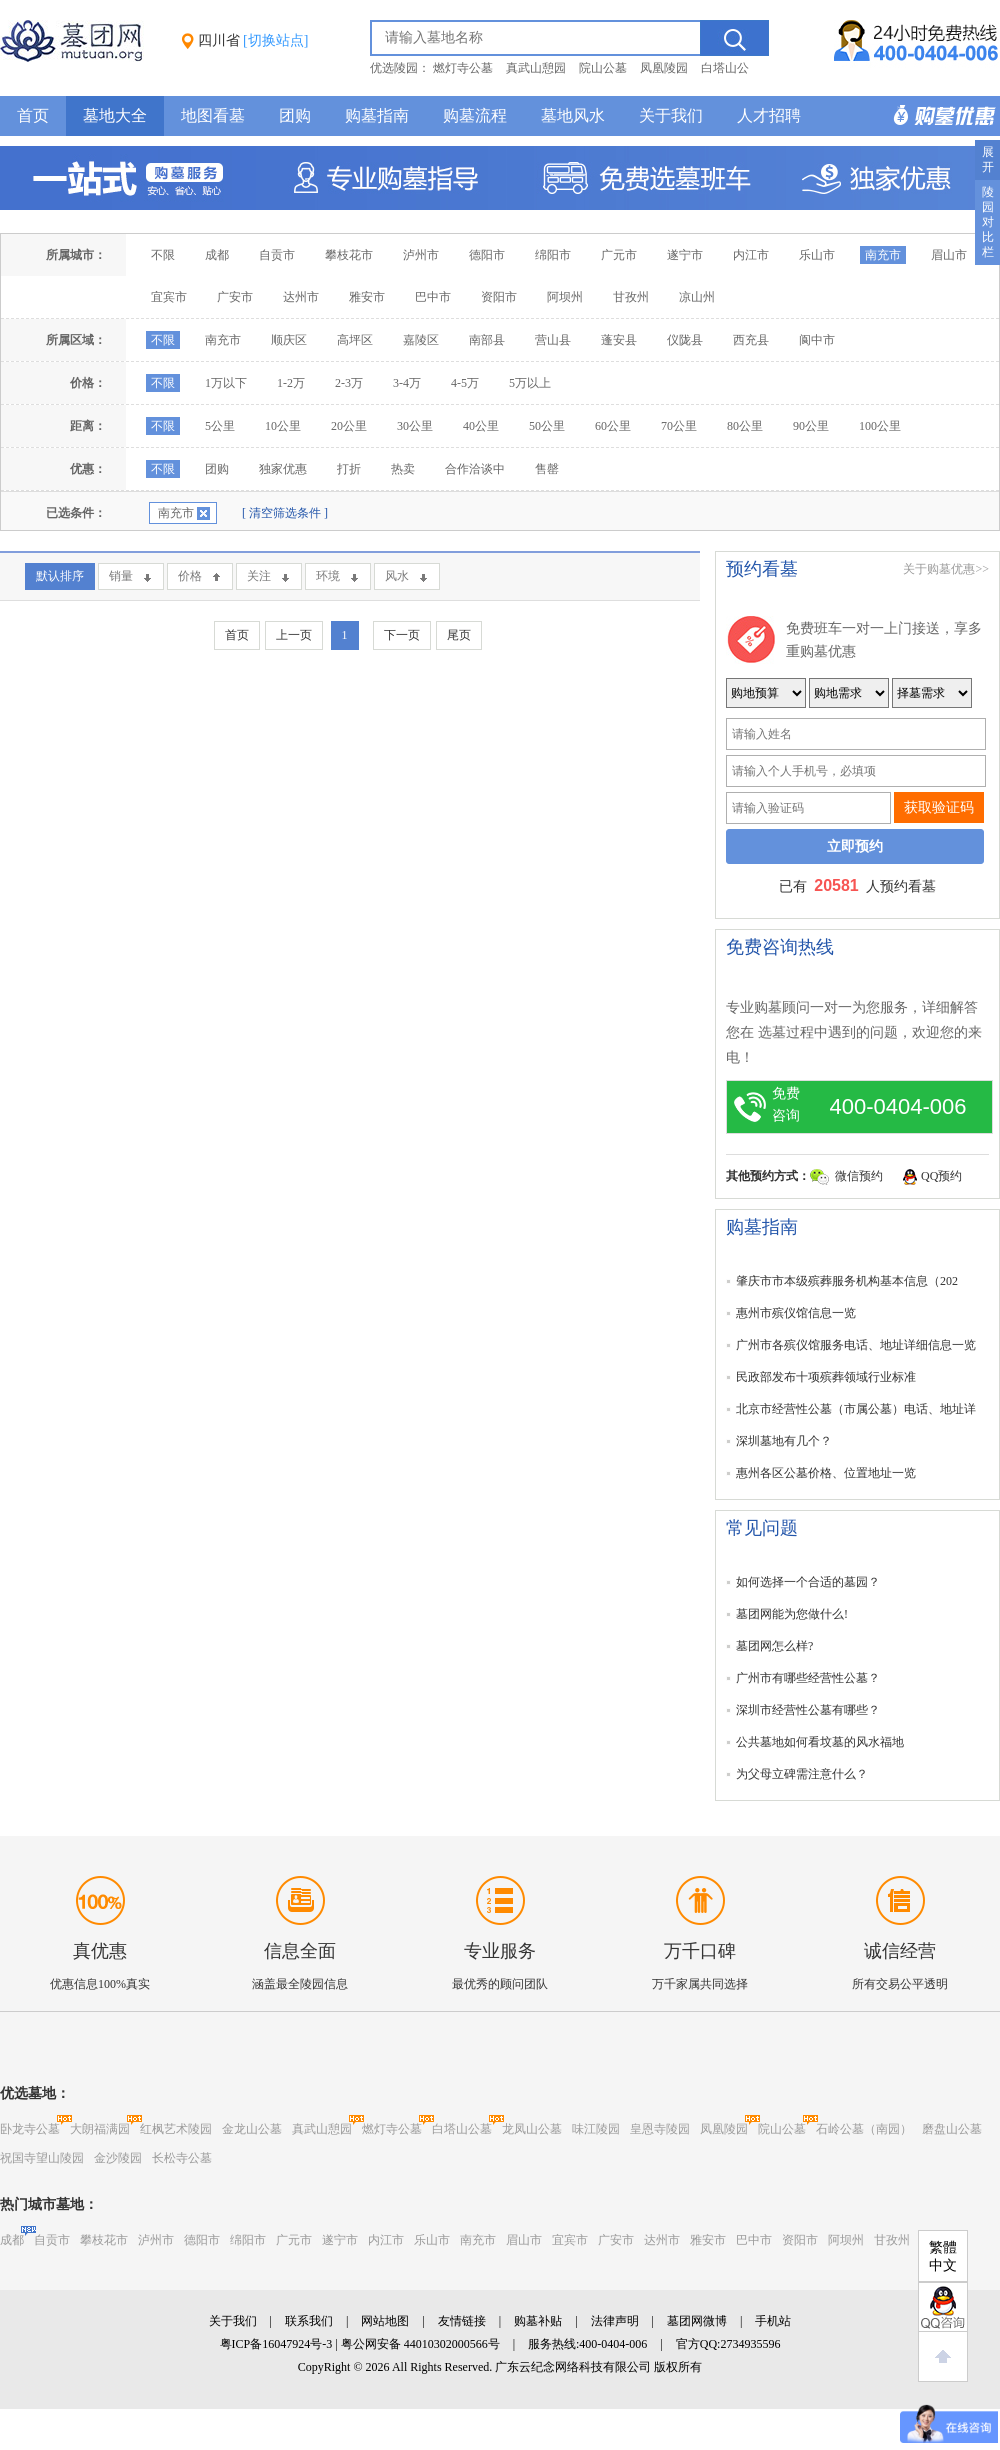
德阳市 (487, 255)
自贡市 (277, 255)
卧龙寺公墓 (30, 2129)
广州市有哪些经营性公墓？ (808, 1678)
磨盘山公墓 (952, 2129)
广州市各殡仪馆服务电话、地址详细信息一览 (856, 1345)
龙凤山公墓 (532, 2129)
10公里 (283, 426)
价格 (190, 576)
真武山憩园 (536, 68)
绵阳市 (553, 255)
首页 (33, 115)
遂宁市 (685, 255)
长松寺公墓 (182, 2158)
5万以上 (530, 383)
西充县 (751, 340)
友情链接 (462, 2321)
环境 (328, 576)
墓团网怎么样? (774, 1646)
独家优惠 (283, 469)
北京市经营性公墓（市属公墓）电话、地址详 (856, 1409)
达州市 (301, 297)
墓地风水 (573, 115)
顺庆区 (289, 340)
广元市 (619, 255)
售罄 (547, 469)
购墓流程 (475, 115)
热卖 (403, 469)
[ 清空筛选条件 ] (285, 513)
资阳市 (499, 297)
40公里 (481, 426)
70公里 (679, 426)
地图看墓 (213, 115)
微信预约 (859, 1176)
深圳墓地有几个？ (784, 1441)
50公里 (547, 426)
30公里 (415, 426)
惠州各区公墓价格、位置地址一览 (826, 1473)
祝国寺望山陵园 (42, 2158)
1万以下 (226, 383)
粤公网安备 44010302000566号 (420, 2344)
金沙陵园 (118, 2158)
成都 (217, 255)
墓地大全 (115, 115)
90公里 (811, 426)
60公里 (613, 426)
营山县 (553, 340)
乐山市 (817, 255)
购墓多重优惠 (935, 116)
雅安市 (367, 297)
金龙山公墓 (252, 2129)
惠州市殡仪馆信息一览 (796, 1313)
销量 (121, 576)
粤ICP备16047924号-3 (276, 2344)
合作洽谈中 (475, 469)
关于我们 (671, 115)
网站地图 (385, 2321)
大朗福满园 (100, 2129)
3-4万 (407, 383)
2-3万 (349, 383)
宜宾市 (169, 297)
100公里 (880, 426)
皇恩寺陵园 (660, 2129)
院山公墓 (603, 68)
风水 (397, 576)
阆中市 (817, 340)
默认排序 (60, 576)
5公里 (220, 426)
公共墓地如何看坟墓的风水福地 (820, 1742)
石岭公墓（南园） (864, 2129)
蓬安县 (619, 340)
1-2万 (291, 383)
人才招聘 (769, 115)
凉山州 (697, 297)
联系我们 (309, 2321)
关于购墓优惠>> (946, 569)
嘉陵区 (421, 340)
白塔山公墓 (462, 2129)
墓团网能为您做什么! (792, 1614)
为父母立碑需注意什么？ (802, 1774)
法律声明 (615, 2321)
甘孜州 (631, 297)
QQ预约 (941, 1176)
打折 (349, 469)
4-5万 (465, 383)
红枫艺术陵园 (176, 2129)
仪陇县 (685, 340)
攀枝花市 (349, 255)
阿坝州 (565, 297)
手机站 (773, 2321)
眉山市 (949, 255)
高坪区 (355, 340)
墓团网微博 (697, 2321)
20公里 (349, 426)
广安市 (235, 297)
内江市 (751, 255)
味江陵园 (596, 2129)
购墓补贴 (538, 2321)
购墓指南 (377, 115)
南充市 (883, 255)
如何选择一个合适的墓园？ (808, 1582)
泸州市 (421, 255)
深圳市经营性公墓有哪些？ (808, 1710)
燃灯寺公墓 (463, 68)
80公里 (745, 426)
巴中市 (433, 297)
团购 (295, 115)
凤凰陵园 (664, 68)
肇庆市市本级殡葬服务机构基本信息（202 (847, 1281)
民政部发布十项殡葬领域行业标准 (826, 1377)
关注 (259, 576)
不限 (163, 255)
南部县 (487, 340)
